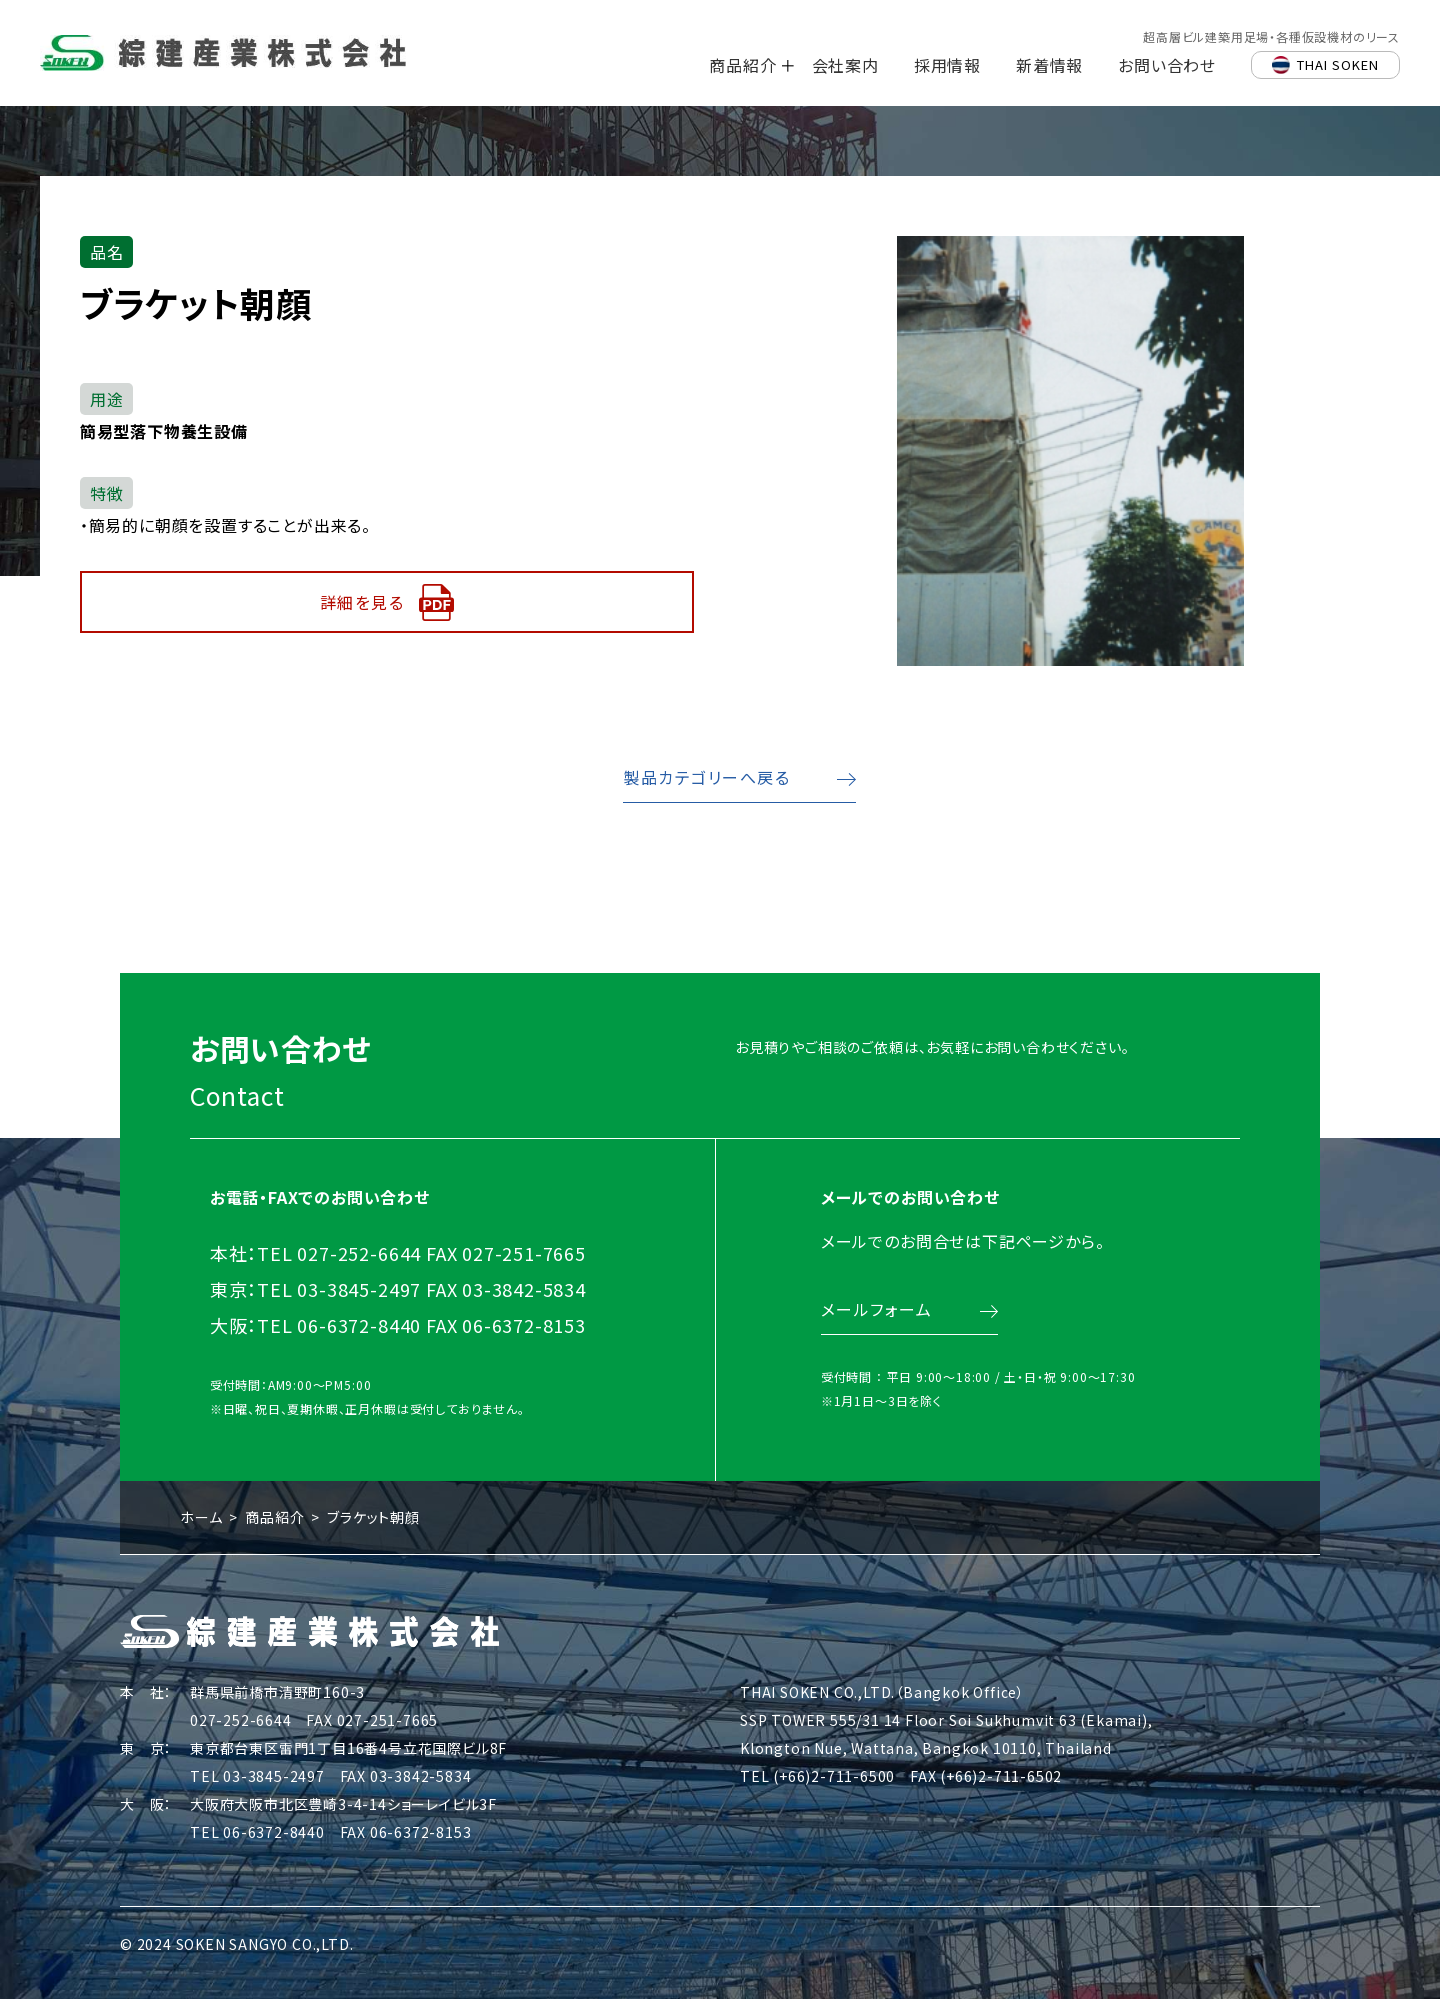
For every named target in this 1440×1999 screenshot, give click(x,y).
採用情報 (947, 65)
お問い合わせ (1167, 65)
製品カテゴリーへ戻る (707, 776)
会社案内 (845, 65)
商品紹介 (742, 65)
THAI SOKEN (1338, 64)
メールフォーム (874, 1327)
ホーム (201, 1516)
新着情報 (1049, 65)
